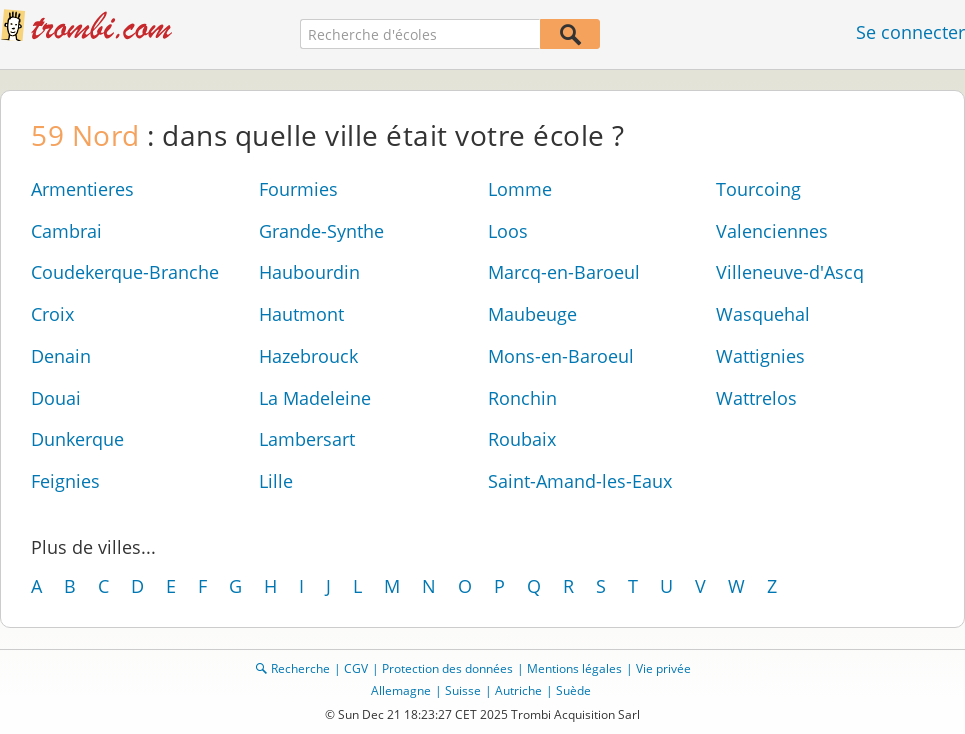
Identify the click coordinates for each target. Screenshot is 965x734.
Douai (56, 398)
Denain (61, 356)
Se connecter (910, 32)
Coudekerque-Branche (125, 272)
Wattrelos (756, 398)
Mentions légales (574, 668)
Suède (573, 690)
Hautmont (301, 314)
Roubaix (522, 439)
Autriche (518, 690)
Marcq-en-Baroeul (564, 272)
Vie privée (663, 668)
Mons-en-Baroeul (561, 356)
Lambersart (307, 439)
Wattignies (760, 356)
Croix (52, 314)
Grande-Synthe (321, 231)
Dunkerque (77, 439)
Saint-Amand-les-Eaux (580, 481)
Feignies (65, 481)
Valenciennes (772, 231)
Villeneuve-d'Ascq (790, 272)
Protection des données (447, 668)
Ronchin (522, 398)
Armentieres (82, 189)
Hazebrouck (308, 356)
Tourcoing (758, 189)
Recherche (300, 668)
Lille (276, 481)
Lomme (520, 189)
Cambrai (66, 231)
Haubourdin (309, 272)
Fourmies (298, 189)
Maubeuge (532, 314)
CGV (356, 668)
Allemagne (401, 690)
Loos (508, 231)
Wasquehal (763, 314)
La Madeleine (315, 398)
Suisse (463, 690)
